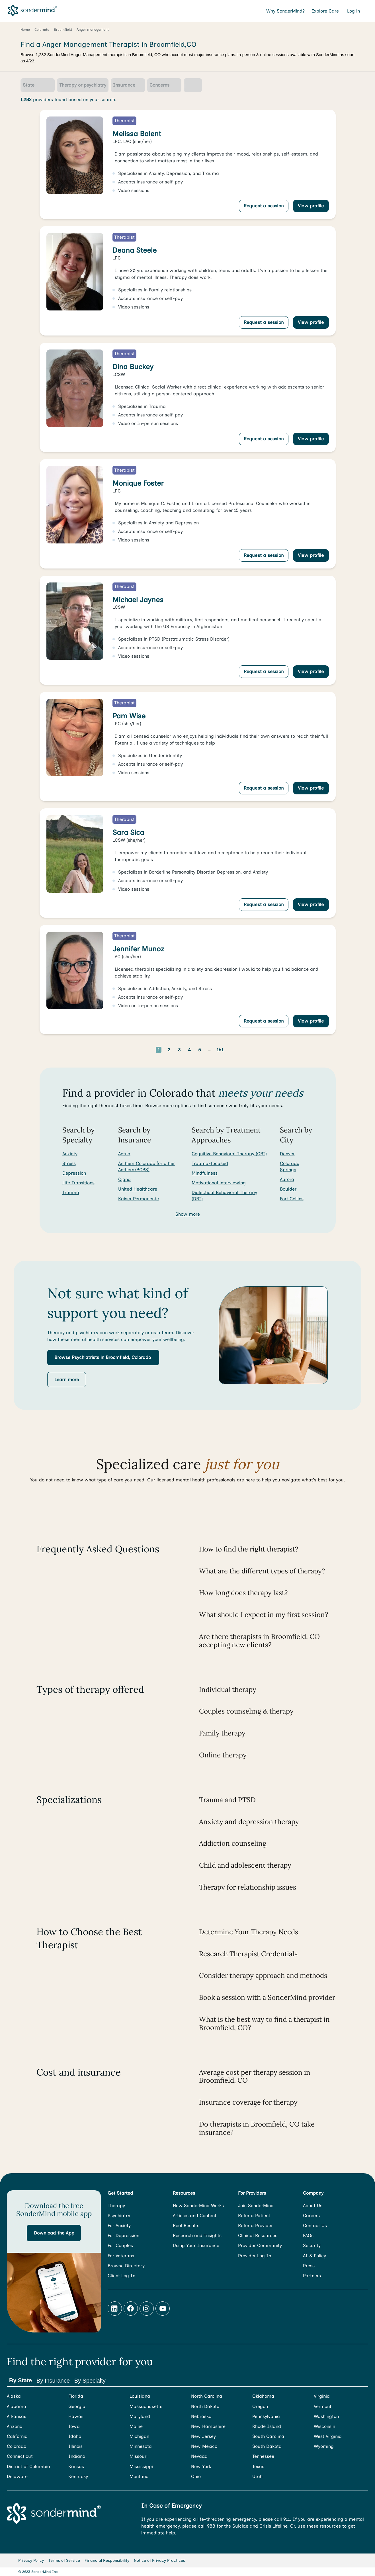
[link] (188, 164)
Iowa (74, 2426)
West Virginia (328, 2436)
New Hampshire (208, 2426)
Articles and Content (194, 2215)
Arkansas (16, 2416)
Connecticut (20, 2456)
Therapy (116, 2205)
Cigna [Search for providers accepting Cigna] (124, 1179)
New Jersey (203, 2436)
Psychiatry (119, 2215)
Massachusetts (146, 2406)
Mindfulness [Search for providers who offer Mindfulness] (205, 1173)
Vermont (322, 2406)
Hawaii (75, 2416)
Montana (139, 2476)
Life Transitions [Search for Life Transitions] (78, 1182)
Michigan (139, 2436)
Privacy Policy (31, 2560)
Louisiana (140, 2396)
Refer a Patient (254, 2215)
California (17, 2436)
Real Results (186, 2225)
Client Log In (121, 2275)
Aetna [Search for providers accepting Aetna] (124, 1153)
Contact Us (315, 2225)
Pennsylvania (266, 2416)
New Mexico (204, 2446)
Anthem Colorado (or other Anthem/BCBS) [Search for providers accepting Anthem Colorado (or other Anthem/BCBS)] (146, 1166)
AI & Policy (314, 2255)
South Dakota (267, 2446)
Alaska (14, 2396)
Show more (187, 1214)
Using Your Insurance (196, 2245)
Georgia (76, 2406)
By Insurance (53, 2380)
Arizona (14, 2426)
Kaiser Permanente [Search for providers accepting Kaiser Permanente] (138, 1198)
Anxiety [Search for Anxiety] (69, 1153)
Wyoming (324, 2446)
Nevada (199, 2456)
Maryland (140, 2416)
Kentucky (78, 2476)
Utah (257, 2476)
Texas (258, 2466)
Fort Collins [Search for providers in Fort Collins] (292, 1198)
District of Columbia (28, 2466)
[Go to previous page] (141, 1050)
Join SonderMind (256, 2205)
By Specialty (90, 2380)
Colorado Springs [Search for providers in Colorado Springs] (289, 1166)
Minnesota (141, 2446)
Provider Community (260, 2245)
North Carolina (206, 2396)
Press (309, 2265)
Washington (326, 2416)
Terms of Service (64, 2560)
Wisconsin (324, 2426)
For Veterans (121, 2255)
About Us (312, 2205)
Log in (354, 11)
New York (201, 2466)
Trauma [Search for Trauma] (70, 1192)
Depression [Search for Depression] (74, 1173)
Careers (311, 2215)
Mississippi (141, 2466)
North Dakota (205, 2406)
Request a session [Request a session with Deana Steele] (264, 322)
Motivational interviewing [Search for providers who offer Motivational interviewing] (219, 1182)
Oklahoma (263, 2396)
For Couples (120, 2245)
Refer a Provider (255, 2225)
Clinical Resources (257, 2235)
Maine (136, 2426)
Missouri (138, 2456)
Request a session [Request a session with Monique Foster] (264, 555)
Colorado (16, 2446)
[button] (103, 1357)
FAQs (308, 2235)
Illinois (75, 2446)
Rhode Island (266, 2426)
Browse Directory (126, 2265)
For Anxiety (119, 2225)
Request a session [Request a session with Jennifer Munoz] (264, 1021)
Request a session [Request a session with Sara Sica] (264, 904)
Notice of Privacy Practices (159, 2560)
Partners (312, 2275)
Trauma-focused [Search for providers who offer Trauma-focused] (210, 1163)
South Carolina (268, 2436)
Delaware (17, 2476)
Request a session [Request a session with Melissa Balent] (264, 205)
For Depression (123, 2235)
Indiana (76, 2456)
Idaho (74, 2436)
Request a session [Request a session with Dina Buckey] (264, 438)
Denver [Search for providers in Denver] (287, 1153)
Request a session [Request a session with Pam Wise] (264, 788)
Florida (75, 2396)
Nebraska (201, 2416)
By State (20, 2380)
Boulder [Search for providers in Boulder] (288, 1189)
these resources (324, 2526)
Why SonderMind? (285, 11)
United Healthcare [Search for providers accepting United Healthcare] (137, 1189)
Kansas (76, 2466)
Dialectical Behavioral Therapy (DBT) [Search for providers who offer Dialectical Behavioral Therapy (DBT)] (224, 1195)
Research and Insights (197, 2235)
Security (312, 2245)
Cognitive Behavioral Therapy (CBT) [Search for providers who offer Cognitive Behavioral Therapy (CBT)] (229, 1153)
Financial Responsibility (107, 2560)
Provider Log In (254, 2255)
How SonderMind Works (198, 2205)
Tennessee (263, 2456)
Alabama (16, 2406)
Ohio (196, 2476)
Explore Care (326, 11)
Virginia (322, 2396)
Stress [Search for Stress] (69, 1163)
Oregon (260, 2406)
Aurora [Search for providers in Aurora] (287, 1179)
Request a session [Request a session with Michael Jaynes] (264, 671)
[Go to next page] (238, 1050)
